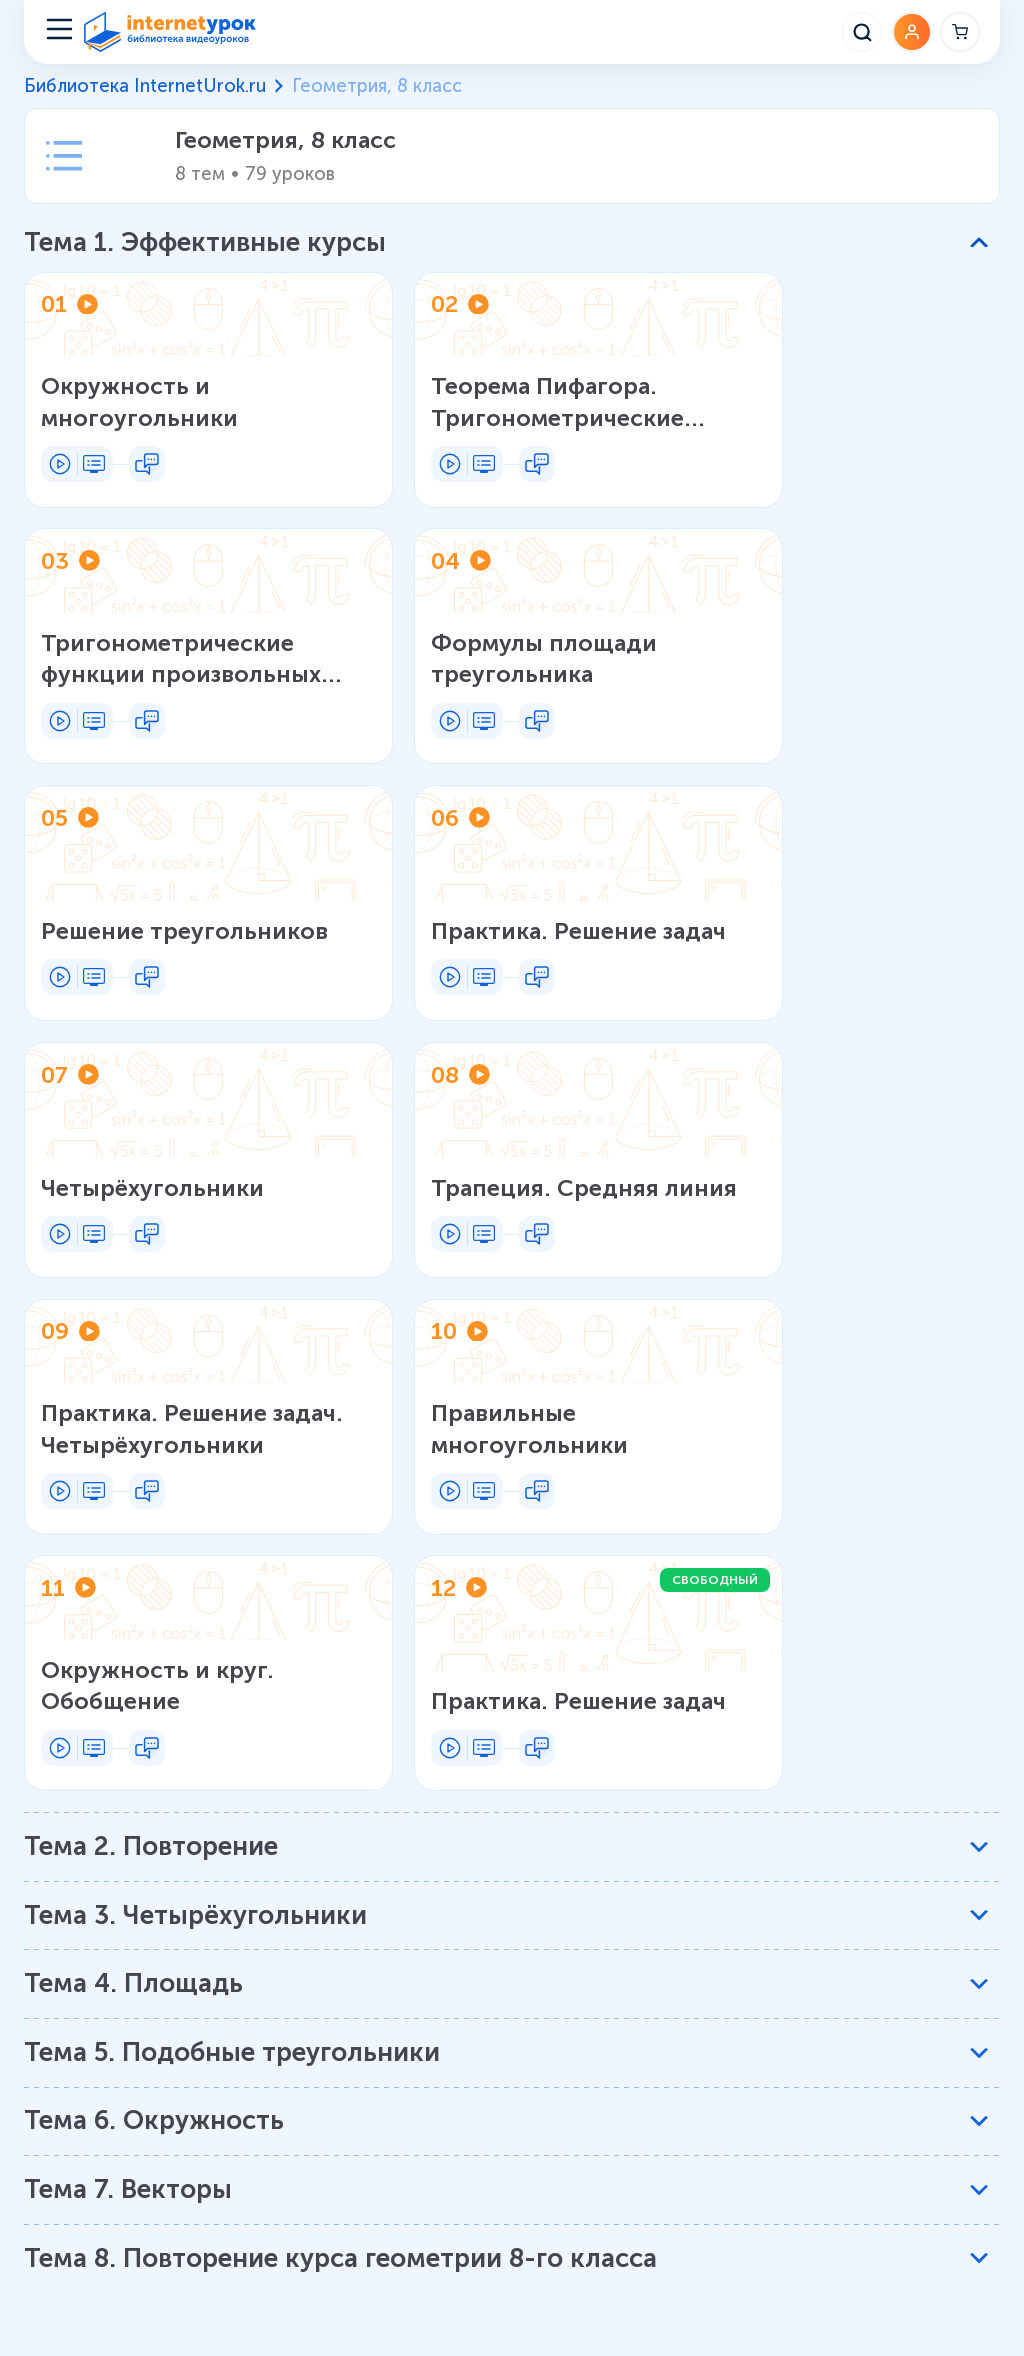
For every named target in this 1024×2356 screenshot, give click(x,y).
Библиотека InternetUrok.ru (145, 86)
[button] (506, 243)
